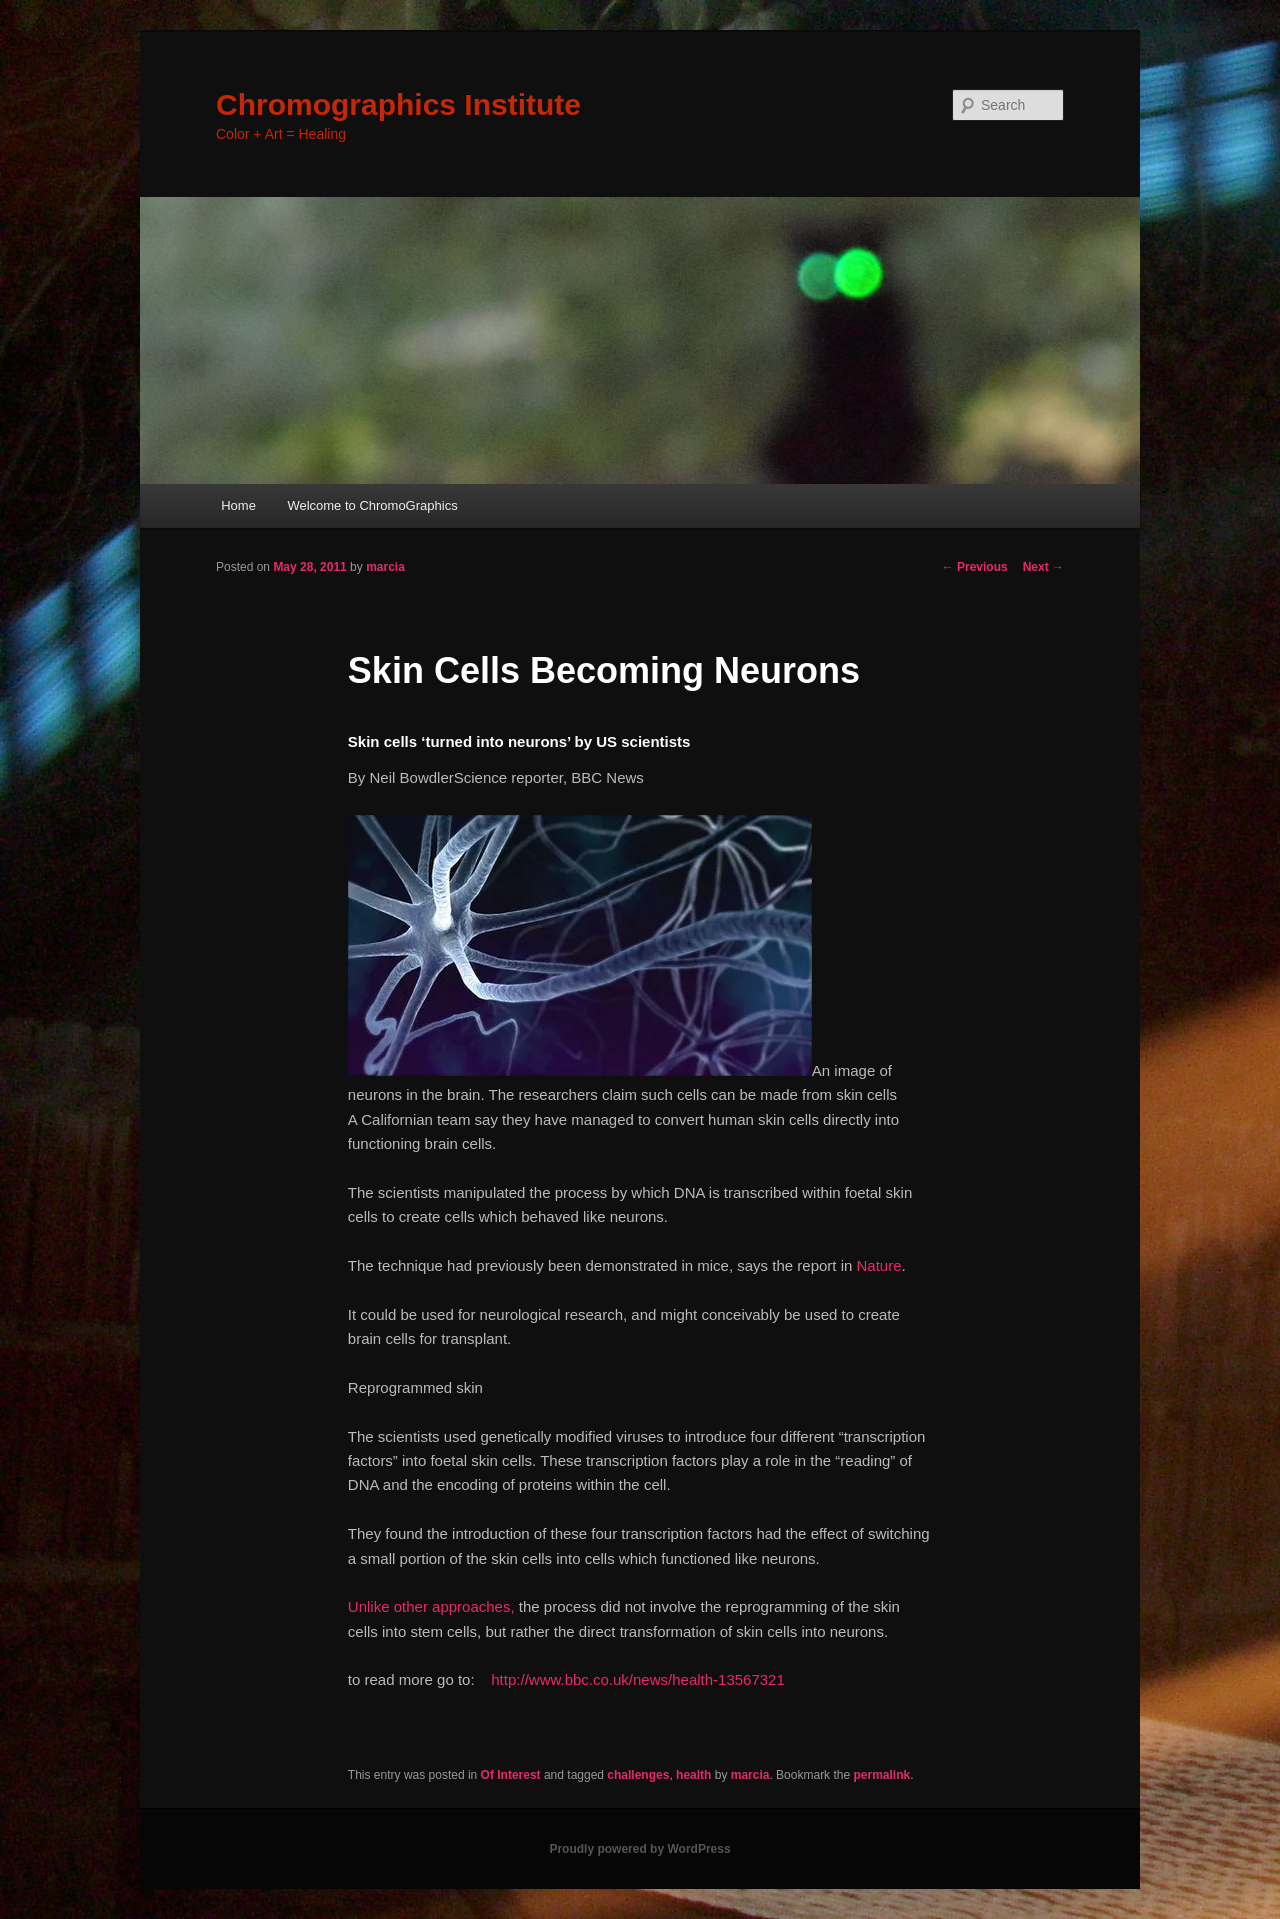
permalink (881, 1775)
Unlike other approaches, (431, 1606)
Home (238, 505)
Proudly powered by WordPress (639, 1849)
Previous (975, 567)
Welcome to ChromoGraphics (372, 505)
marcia (385, 567)
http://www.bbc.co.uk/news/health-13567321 (638, 1679)
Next (1043, 567)
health (693, 1775)
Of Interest (511, 1775)
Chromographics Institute (398, 104)
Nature (878, 1265)
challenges (638, 1775)
